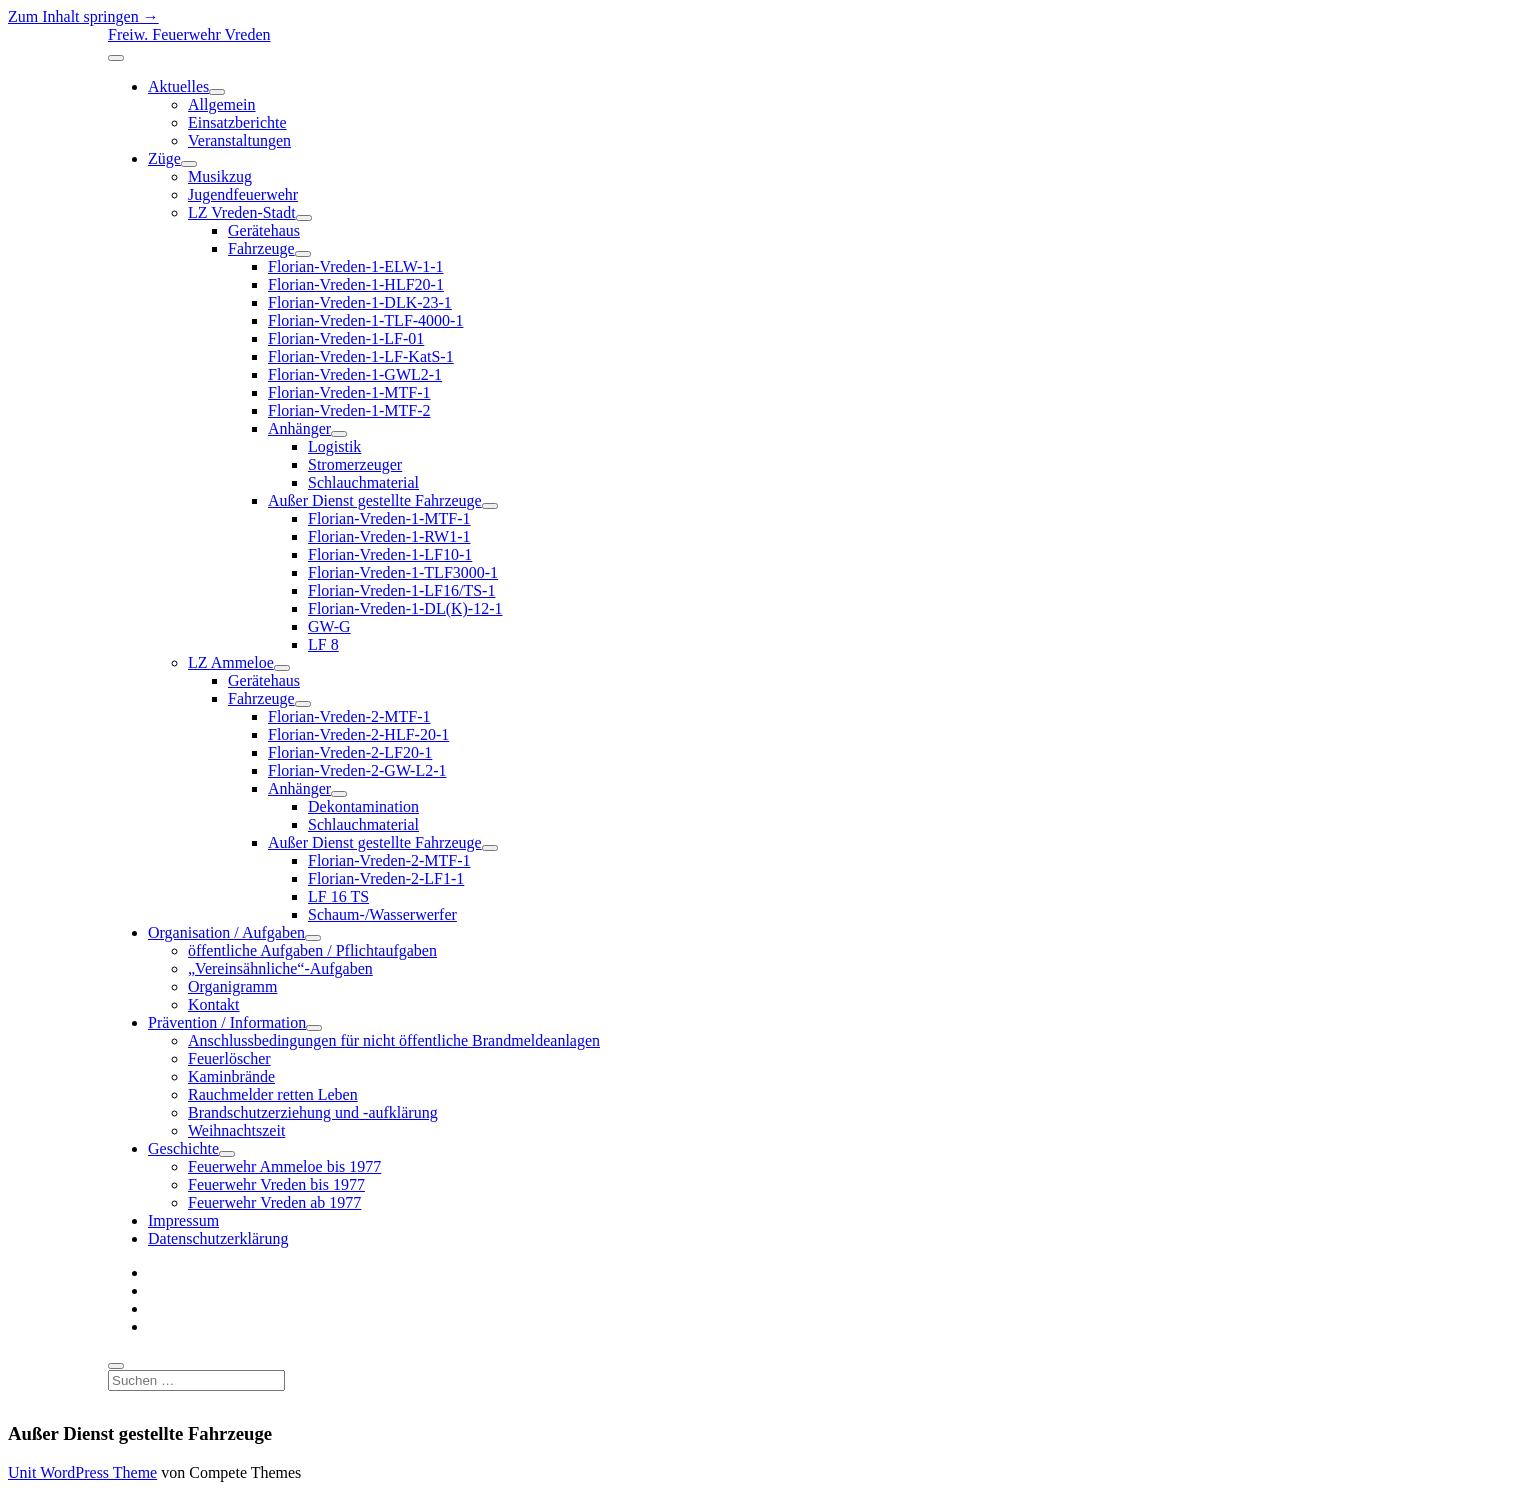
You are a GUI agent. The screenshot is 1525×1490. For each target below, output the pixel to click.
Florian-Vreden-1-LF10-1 (390, 554)
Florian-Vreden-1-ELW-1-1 (356, 266)
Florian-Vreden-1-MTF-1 (349, 392)
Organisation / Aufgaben (226, 932)
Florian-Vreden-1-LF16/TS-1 (401, 590)
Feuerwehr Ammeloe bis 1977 (284, 1166)
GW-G (329, 626)
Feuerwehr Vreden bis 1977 (276, 1184)
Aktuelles (178, 86)
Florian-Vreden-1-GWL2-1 (355, 374)
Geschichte (183, 1148)
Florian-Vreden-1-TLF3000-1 (403, 572)
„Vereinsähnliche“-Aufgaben (280, 968)
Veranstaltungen (239, 140)
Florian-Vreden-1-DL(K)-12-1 (405, 608)
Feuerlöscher (229, 1058)
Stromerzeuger (355, 464)
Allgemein (222, 104)
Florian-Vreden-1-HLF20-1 (356, 284)
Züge (164, 158)
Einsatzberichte (237, 122)
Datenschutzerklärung (218, 1238)
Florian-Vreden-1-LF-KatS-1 (361, 356)
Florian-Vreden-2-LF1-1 (386, 878)
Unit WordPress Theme (82, 1472)
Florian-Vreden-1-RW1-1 (389, 536)
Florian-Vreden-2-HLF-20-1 (358, 734)
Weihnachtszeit (236, 1130)
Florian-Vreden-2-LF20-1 (350, 752)
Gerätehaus (264, 230)
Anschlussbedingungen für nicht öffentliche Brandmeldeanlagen (394, 1040)
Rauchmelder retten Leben (273, 1094)
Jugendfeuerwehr (243, 194)
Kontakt (214, 1004)
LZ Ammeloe (231, 662)
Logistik (334, 446)
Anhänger (299, 428)
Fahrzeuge (261, 248)
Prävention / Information (227, 1022)
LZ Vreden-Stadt (242, 212)
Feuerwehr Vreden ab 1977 (274, 1202)
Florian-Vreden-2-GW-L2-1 (357, 770)
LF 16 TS (338, 896)
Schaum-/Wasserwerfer (382, 914)
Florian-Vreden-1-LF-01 (346, 338)
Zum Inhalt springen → (83, 16)
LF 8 (323, 644)
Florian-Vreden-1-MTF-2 (349, 410)
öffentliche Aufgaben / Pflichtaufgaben (312, 950)
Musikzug (220, 176)
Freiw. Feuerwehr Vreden (189, 34)
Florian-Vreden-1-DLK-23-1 (360, 302)
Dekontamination (363, 806)
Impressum (183, 1220)
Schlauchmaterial (363, 482)
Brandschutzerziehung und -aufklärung (313, 1112)
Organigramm (232, 986)
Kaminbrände (231, 1076)
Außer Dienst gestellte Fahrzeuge (375, 500)
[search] (116, 1366)
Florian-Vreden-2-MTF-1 (349, 716)
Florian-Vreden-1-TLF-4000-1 (365, 320)
